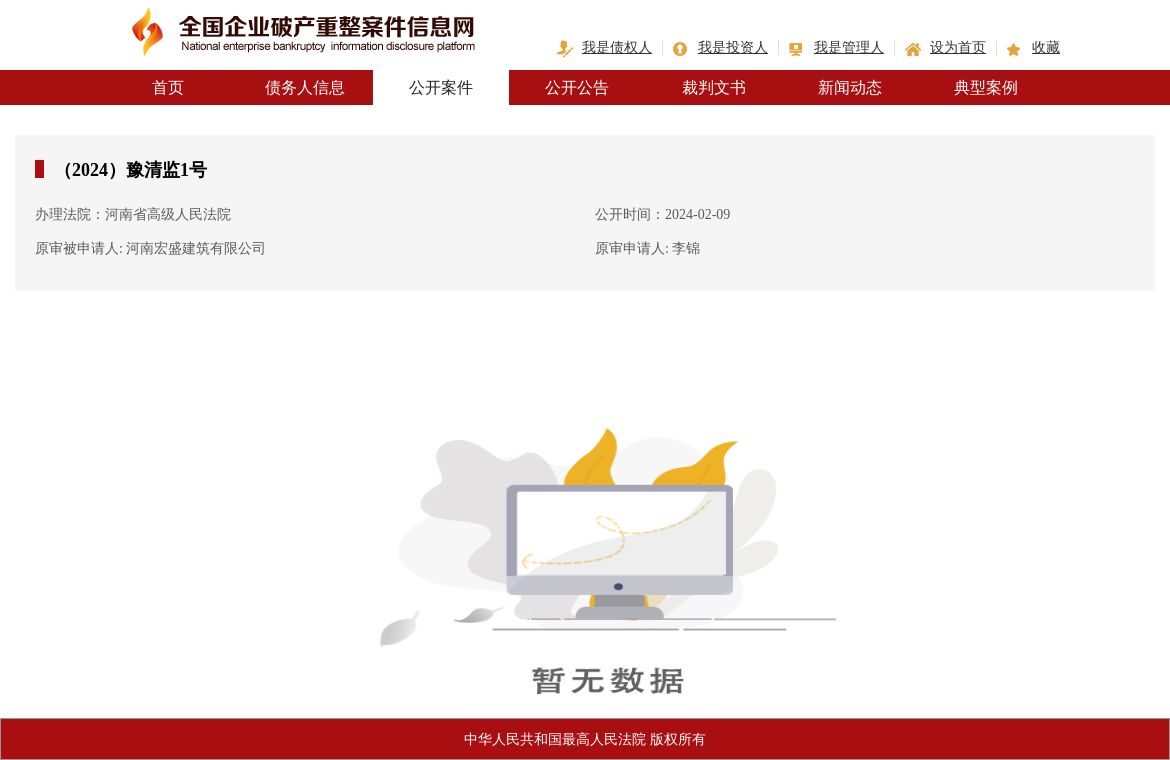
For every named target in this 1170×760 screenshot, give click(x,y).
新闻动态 (850, 87)
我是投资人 (733, 47)
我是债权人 (617, 47)
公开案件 (441, 87)
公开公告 (577, 87)
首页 (168, 87)
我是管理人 (849, 47)
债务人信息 (305, 87)
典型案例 (986, 87)
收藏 (1046, 47)
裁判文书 (714, 87)
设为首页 (958, 47)
